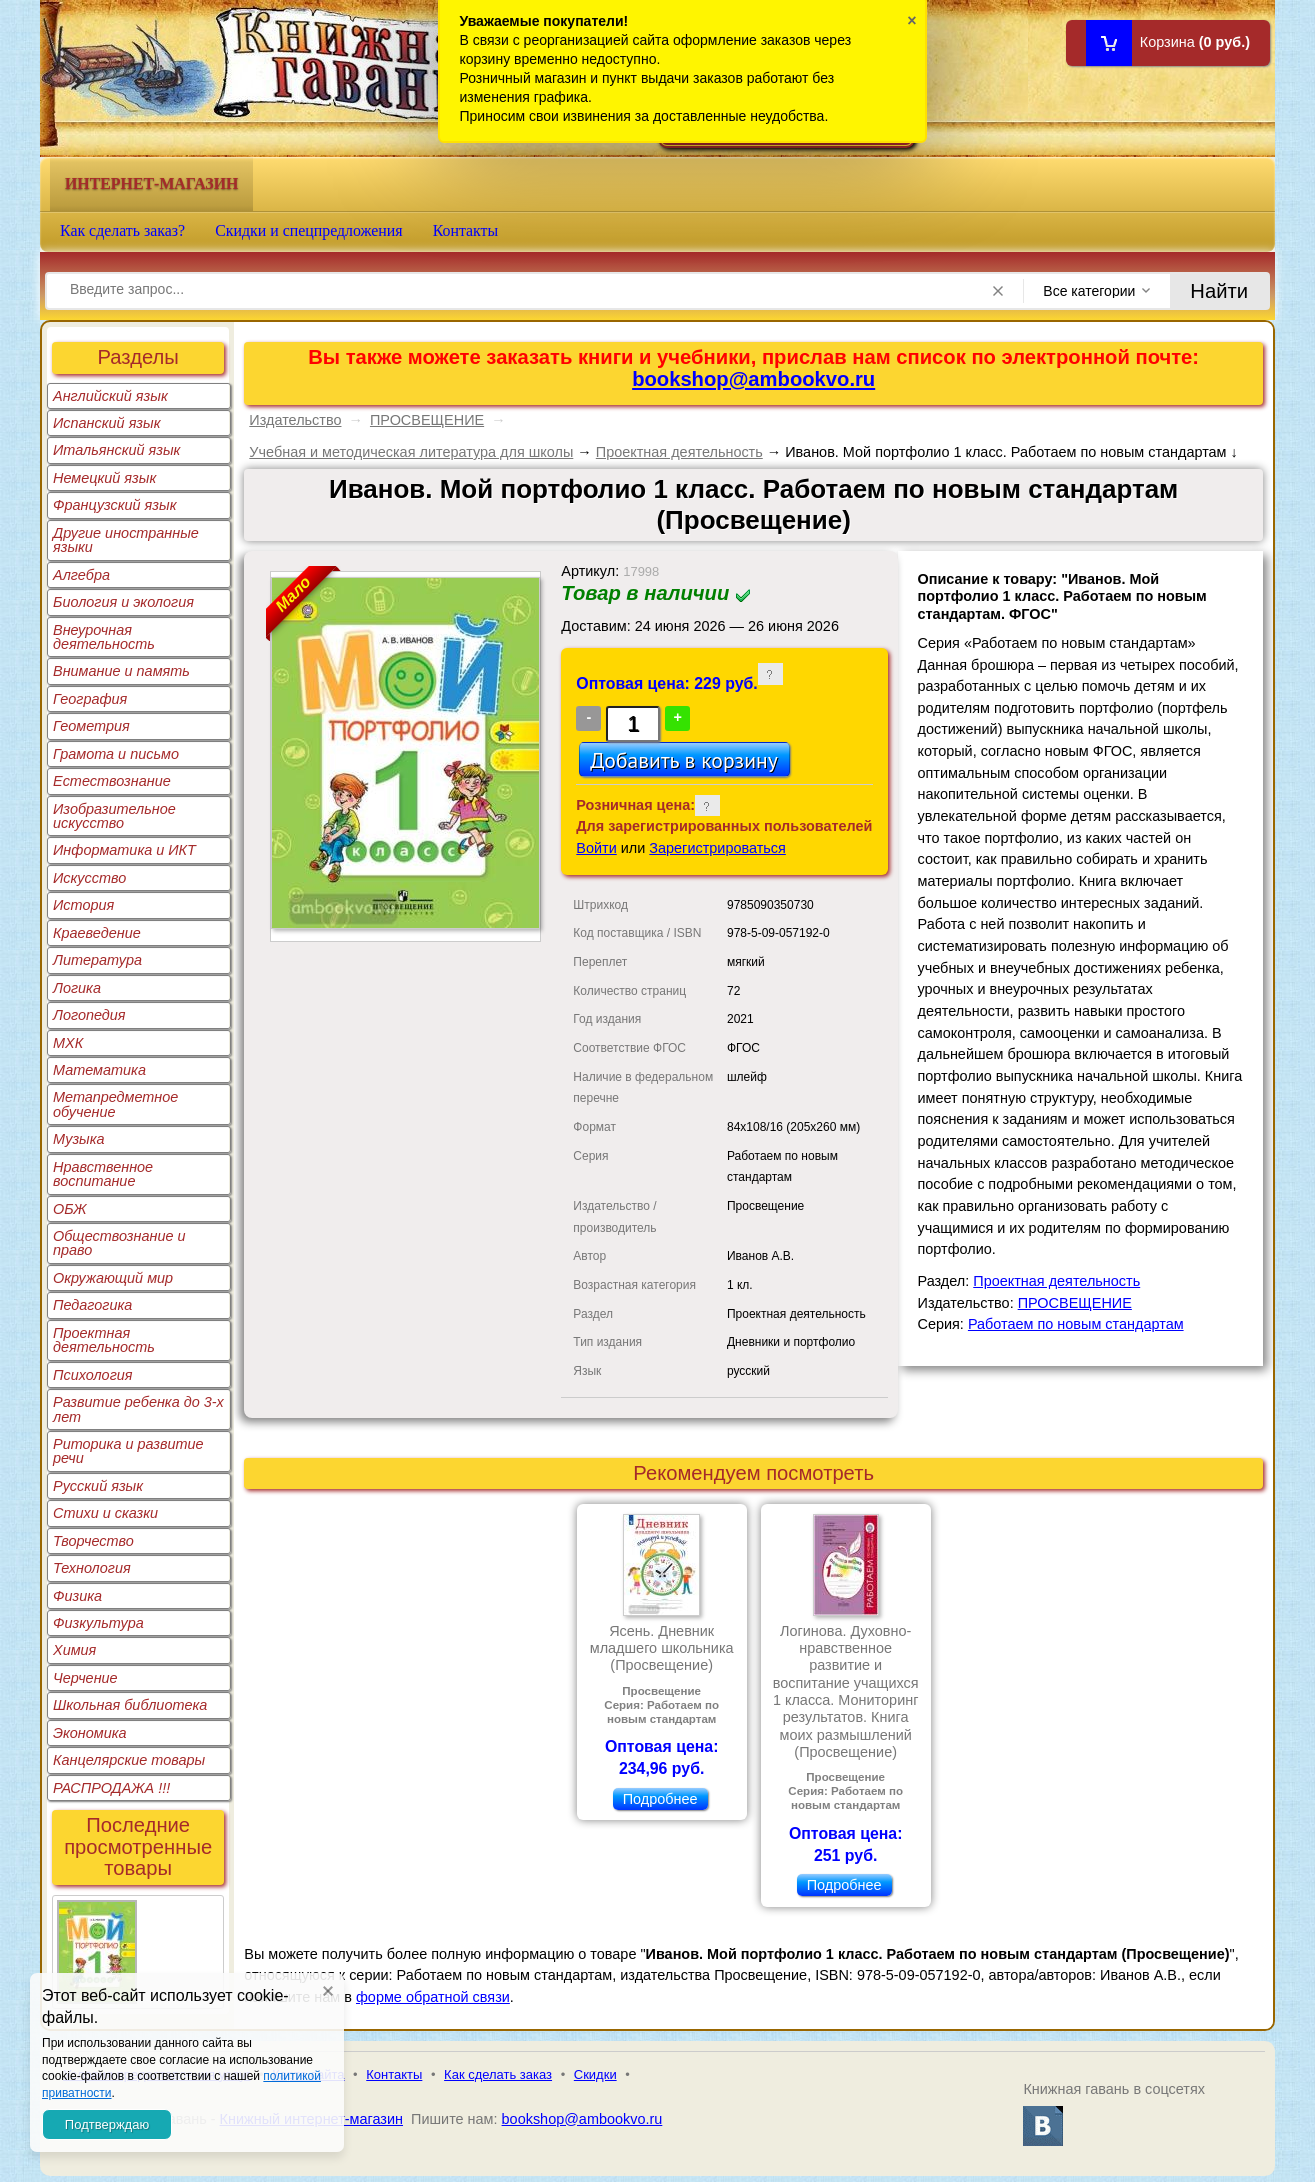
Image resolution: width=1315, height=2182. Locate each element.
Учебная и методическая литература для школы (411, 452)
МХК (68, 1043)
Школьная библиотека (130, 1705)
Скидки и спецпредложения (309, 230)
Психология (93, 1375)
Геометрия (91, 726)
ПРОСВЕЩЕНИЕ (427, 420)
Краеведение (97, 933)
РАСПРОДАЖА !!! (111, 1788)
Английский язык (110, 396)
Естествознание (112, 781)
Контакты (466, 230)
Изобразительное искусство (114, 816)
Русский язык (98, 1486)
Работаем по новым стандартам (1076, 1324)
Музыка (79, 1139)
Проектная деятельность (104, 1340)
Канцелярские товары (129, 1760)
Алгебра (81, 575)
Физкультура (98, 1623)
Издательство (295, 420)
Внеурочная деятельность (104, 637)
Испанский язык (107, 423)
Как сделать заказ (498, 2074)
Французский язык (114, 505)
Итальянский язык (116, 450)
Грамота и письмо (116, 754)
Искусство (89, 878)
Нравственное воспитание (103, 1174)
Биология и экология (123, 602)
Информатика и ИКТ (124, 850)
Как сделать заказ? (122, 230)
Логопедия (89, 1015)
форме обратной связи (433, 1997)
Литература (97, 960)
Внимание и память (121, 671)
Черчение (85, 1678)
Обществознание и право (119, 1243)
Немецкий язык (104, 478)
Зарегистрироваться (717, 848)
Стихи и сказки (105, 1513)
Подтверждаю (107, 2124)
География (90, 699)
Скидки (595, 2074)
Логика (77, 988)
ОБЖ (70, 1209)
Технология (92, 1568)
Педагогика (92, 1305)
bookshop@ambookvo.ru (753, 379)
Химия (74, 1650)
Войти (596, 848)
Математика (99, 1070)
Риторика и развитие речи (128, 1451)
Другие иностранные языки (126, 540)
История (83, 905)
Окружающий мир (113, 1278)
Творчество (93, 1541)
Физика (77, 1596)
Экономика (90, 1733)
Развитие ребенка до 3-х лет (138, 1409)
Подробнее (660, 1799)
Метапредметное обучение (115, 1104)
